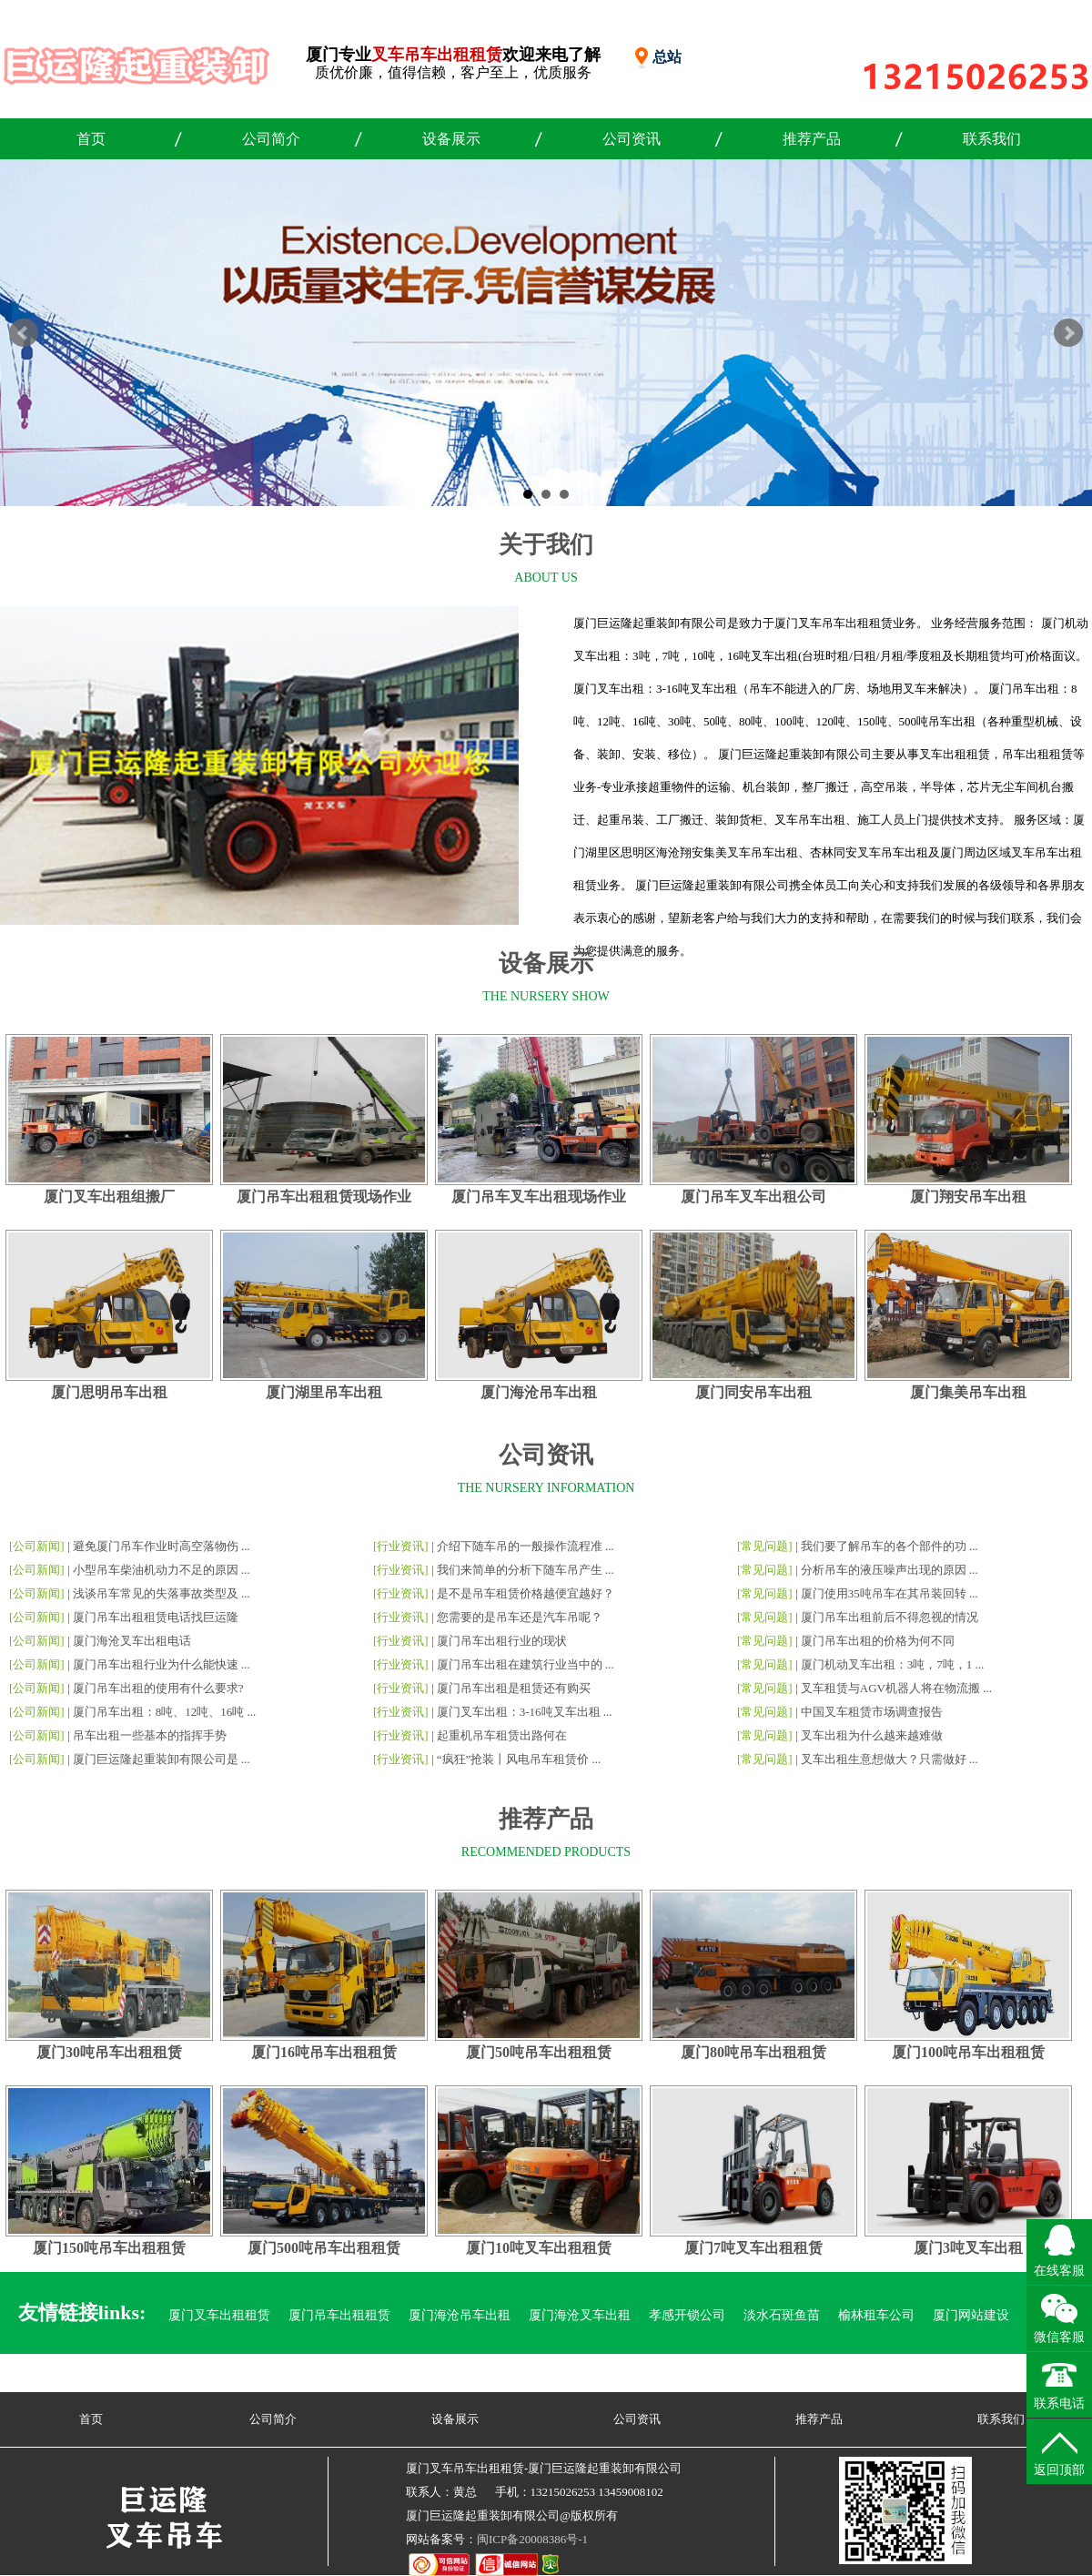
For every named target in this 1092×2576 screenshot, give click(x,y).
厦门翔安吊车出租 (968, 1196)
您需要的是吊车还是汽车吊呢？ (519, 1617)
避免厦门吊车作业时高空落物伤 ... (161, 1546)
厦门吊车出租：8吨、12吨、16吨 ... (165, 1712)
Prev (23, 333)
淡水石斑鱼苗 (781, 2315)
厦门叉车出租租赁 (219, 2315)
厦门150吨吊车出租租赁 (109, 2248)
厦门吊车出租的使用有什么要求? (158, 1688)
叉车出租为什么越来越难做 (872, 1735)
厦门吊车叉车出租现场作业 (538, 1196)
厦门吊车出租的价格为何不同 (878, 1641)
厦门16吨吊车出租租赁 (324, 2052)
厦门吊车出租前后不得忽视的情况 (889, 1617)
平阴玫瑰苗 (839, 2375)
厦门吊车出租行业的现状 (502, 1641)
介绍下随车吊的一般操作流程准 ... (525, 1546)
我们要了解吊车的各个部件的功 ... (889, 1546)
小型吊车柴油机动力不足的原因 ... (161, 1570)
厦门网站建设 (971, 2315)
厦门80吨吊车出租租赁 (753, 2052)
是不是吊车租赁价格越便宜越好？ (525, 1593)
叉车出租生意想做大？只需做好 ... (889, 1759)
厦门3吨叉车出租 (968, 2248)
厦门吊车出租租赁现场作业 (324, 1196)
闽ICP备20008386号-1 (532, 2539)
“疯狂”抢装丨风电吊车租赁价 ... (519, 1759)
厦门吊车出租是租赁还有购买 (514, 1688)
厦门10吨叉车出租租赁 (539, 2248)
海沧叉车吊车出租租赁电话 (712, 2375)
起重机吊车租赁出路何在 (502, 1735)
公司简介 (271, 139)
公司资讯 (631, 139)
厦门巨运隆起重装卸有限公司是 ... (161, 1759)
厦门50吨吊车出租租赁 (539, 2052)
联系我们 (992, 139)
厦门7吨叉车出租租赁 (753, 2248)
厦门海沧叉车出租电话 (132, 1641)
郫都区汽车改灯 (427, 2375)
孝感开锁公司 (687, 2315)
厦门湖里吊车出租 (324, 1392)
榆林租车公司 (876, 2315)
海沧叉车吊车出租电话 (554, 2375)
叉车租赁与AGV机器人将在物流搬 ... (896, 1688)
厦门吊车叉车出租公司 (753, 1196)
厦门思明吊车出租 (109, 1392)
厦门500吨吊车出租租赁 (324, 2248)
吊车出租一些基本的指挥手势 (150, 1735)
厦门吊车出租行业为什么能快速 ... (161, 1664)
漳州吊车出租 (206, 2375)
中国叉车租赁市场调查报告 (872, 1712)
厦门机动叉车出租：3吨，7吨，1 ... (893, 1664)
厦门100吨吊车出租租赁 (968, 2052)
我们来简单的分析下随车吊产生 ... (525, 1570)
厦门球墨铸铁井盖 (314, 2375)
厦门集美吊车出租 (968, 1392)
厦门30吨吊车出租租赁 (109, 2052)
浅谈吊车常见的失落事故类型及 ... (161, 1593)
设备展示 (451, 139)
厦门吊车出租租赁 (339, 2315)
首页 (91, 139)
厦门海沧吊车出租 (538, 1392)
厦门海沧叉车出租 (580, 2315)
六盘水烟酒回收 (1002, 2375)
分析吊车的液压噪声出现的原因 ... (889, 1570)
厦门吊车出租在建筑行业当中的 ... (525, 1664)
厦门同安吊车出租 (753, 1392)
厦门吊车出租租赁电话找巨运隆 (155, 1617)
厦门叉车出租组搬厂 (109, 1196)
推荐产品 (812, 139)
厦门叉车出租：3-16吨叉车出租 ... (524, 1712)
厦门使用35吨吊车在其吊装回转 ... (889, 1593)
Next (1068, 333)
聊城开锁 (914, 2375)
